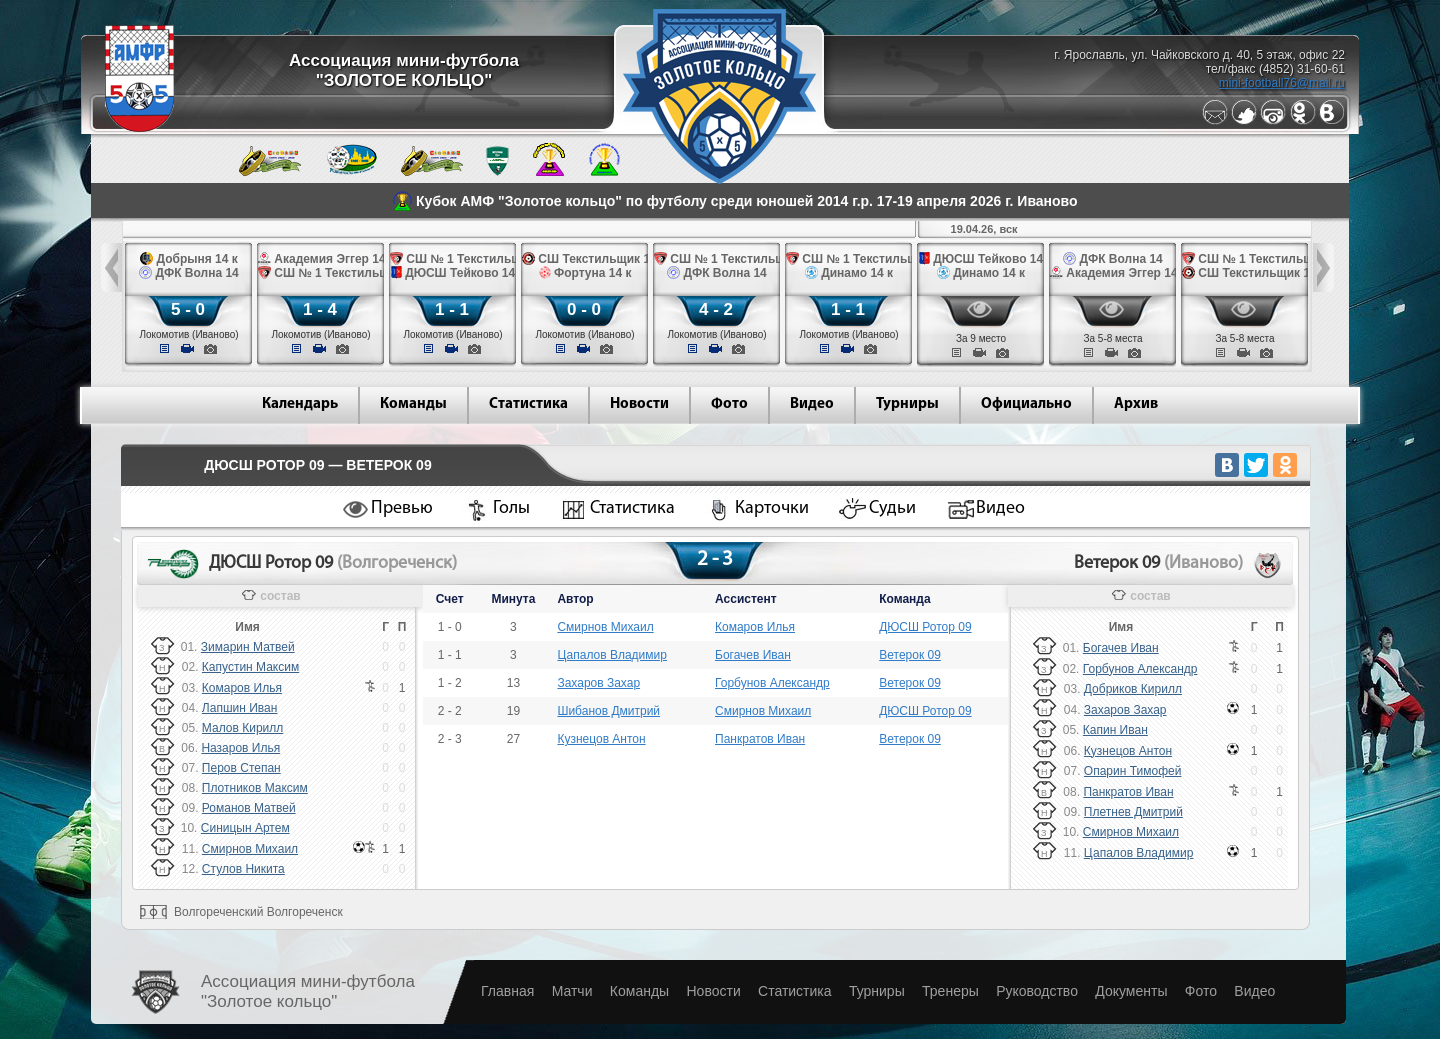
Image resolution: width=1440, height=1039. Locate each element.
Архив (1136, 404)
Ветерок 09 (910, 655)
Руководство (1037, 991)
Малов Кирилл (242, 728)
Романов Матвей (249, 808)
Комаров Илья (242, 688)
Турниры (907, 404)
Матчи (572, 991)
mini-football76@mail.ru (1282, 83)
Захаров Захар (598, 683)
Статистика (528, 404)
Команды (413, 404)
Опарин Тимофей (1133, 771)
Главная (507, 991)
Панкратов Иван (760, 739)
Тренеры (950, 991)
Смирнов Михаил (250, 849)
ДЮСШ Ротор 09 (925, 627)
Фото (729, 404)
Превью (402, 508)
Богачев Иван (753, 655)
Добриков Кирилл (1133, 689)
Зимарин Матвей (248, 647)
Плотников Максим (255, 788)
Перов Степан (241, 768)
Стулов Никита (243, 869)
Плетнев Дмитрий (1133, 812)
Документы (1131, 991)
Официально (1026, 404)
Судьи (892, 508)
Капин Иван (1115, 730)
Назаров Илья (240, 748)
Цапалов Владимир (612, 655)
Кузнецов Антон (601, 739)
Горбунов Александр (772, 683)
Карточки (772, 508)
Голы (511, 508)
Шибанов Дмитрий (608, 711)
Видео (812, 404)
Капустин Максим (250, 667)
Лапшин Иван (240, 708)
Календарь (300, 404)
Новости (639, 404)
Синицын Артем (245, 828)
